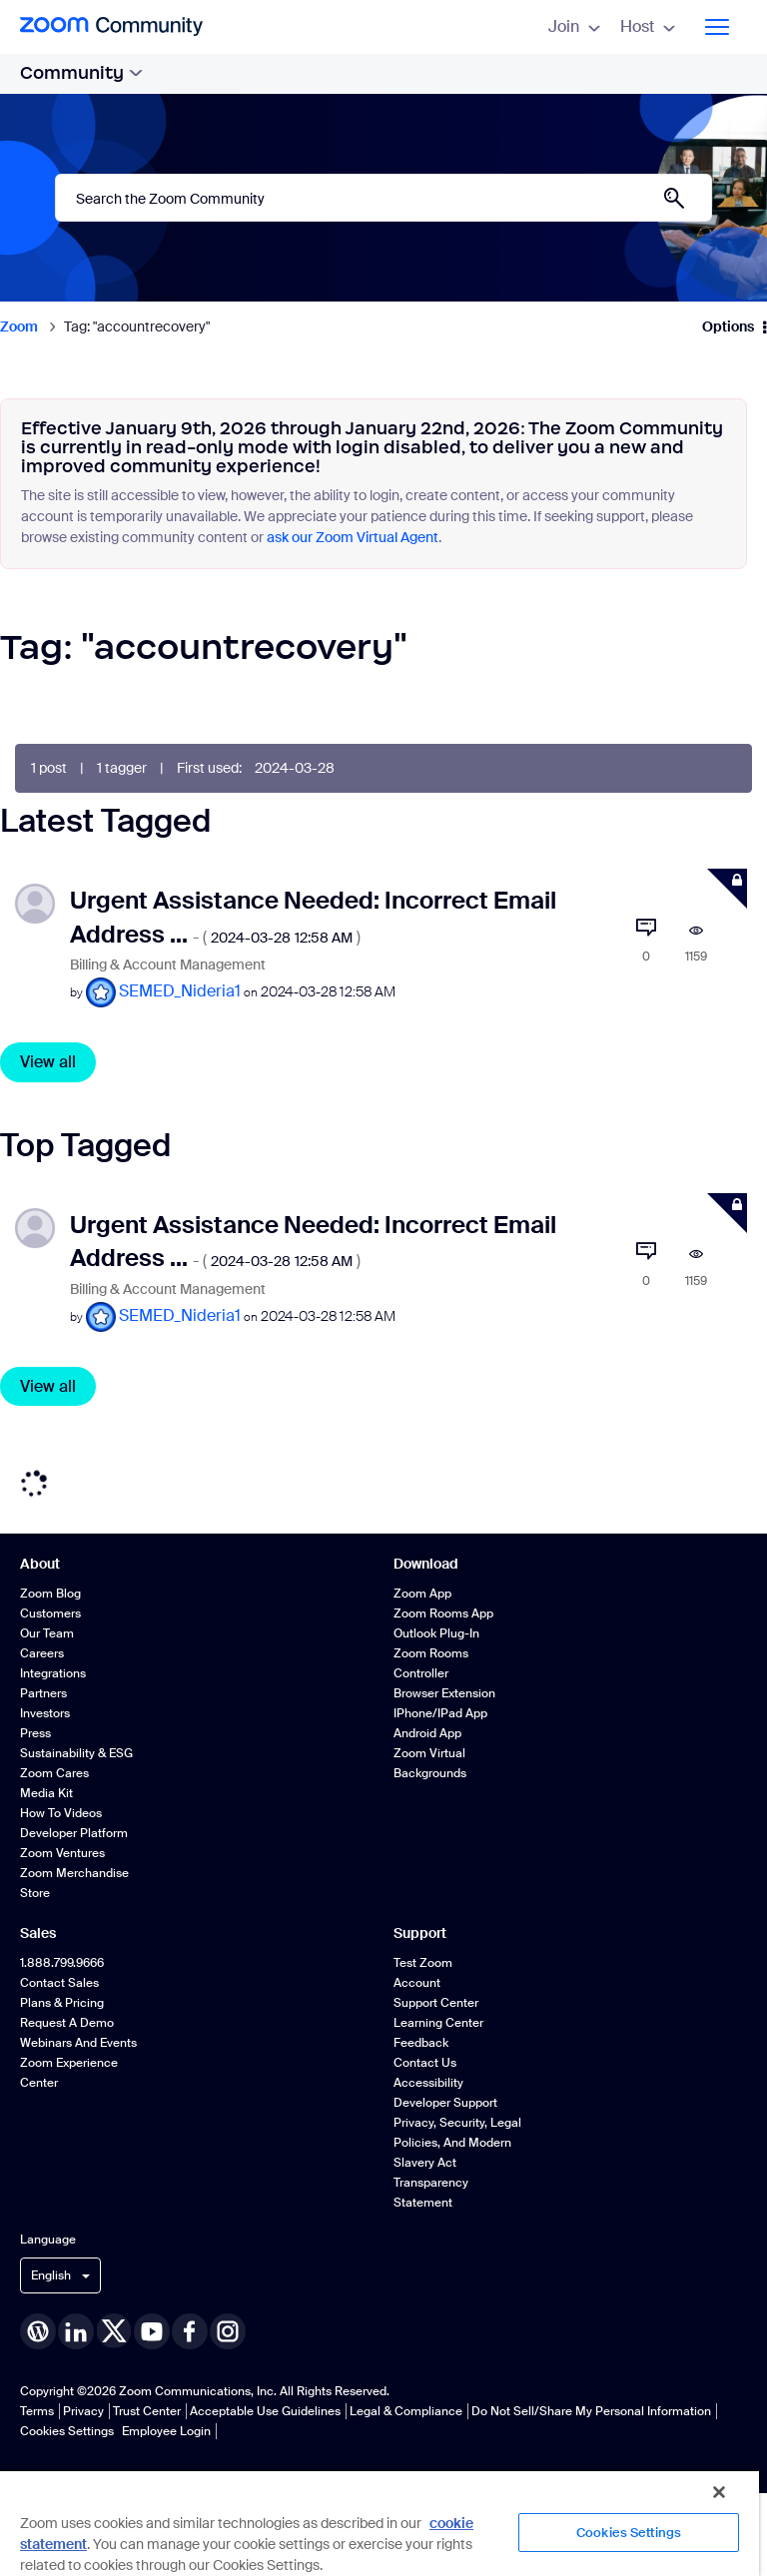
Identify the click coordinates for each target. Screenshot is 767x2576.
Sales (38, 1933)
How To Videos (61, 1813)
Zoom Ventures (62, 1853)
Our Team (47, 1633)
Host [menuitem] (647, 26)
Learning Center (438, 2023)
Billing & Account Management (168, 965)
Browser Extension (444, 1693)
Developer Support (445, 2103)
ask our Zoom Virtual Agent (352, 537)
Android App (427, 1733)
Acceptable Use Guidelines (265, 2411)
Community (81, 73)
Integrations (53, 1673)
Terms (37, 2411)
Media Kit (46, 1793)
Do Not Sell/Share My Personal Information (591, 2411)
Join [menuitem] (574, 26)
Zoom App (422, 1594)
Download (425, 1564)
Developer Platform (74, 1833)
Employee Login (166, 2431)
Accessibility (428, 2083)
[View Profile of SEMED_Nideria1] (180, 990)
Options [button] (728, 326)
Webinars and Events (78, 2043)
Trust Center (147, 2411)
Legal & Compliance (406, 2411)
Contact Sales (59, 1983)
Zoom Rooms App (443, 1613)
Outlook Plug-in (436, 1633)
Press (35, 1733)
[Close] (719, 2492)
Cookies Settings (67, 2431)
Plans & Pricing (62, 2003)
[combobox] (383, 198)
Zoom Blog (50, 1594)
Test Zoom (422, 1963)
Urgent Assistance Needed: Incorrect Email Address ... (313, 1241)
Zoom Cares (54, 1773)
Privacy (83, 2411)
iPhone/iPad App (440, 1713)
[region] (379, 2522)
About (40, 1564)
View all (48, 1061)
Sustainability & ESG (76, 1753)
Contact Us (424, 2063)
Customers (50, 1613)
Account (416, 1983)
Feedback (420, 2043)
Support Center (435, 2003)
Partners (43, 1693)
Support (419, 1933)
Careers (42, 1653)
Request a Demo (67, 2023)
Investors (45, 1713)
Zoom (19, 326)
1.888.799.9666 (62, 1963)
